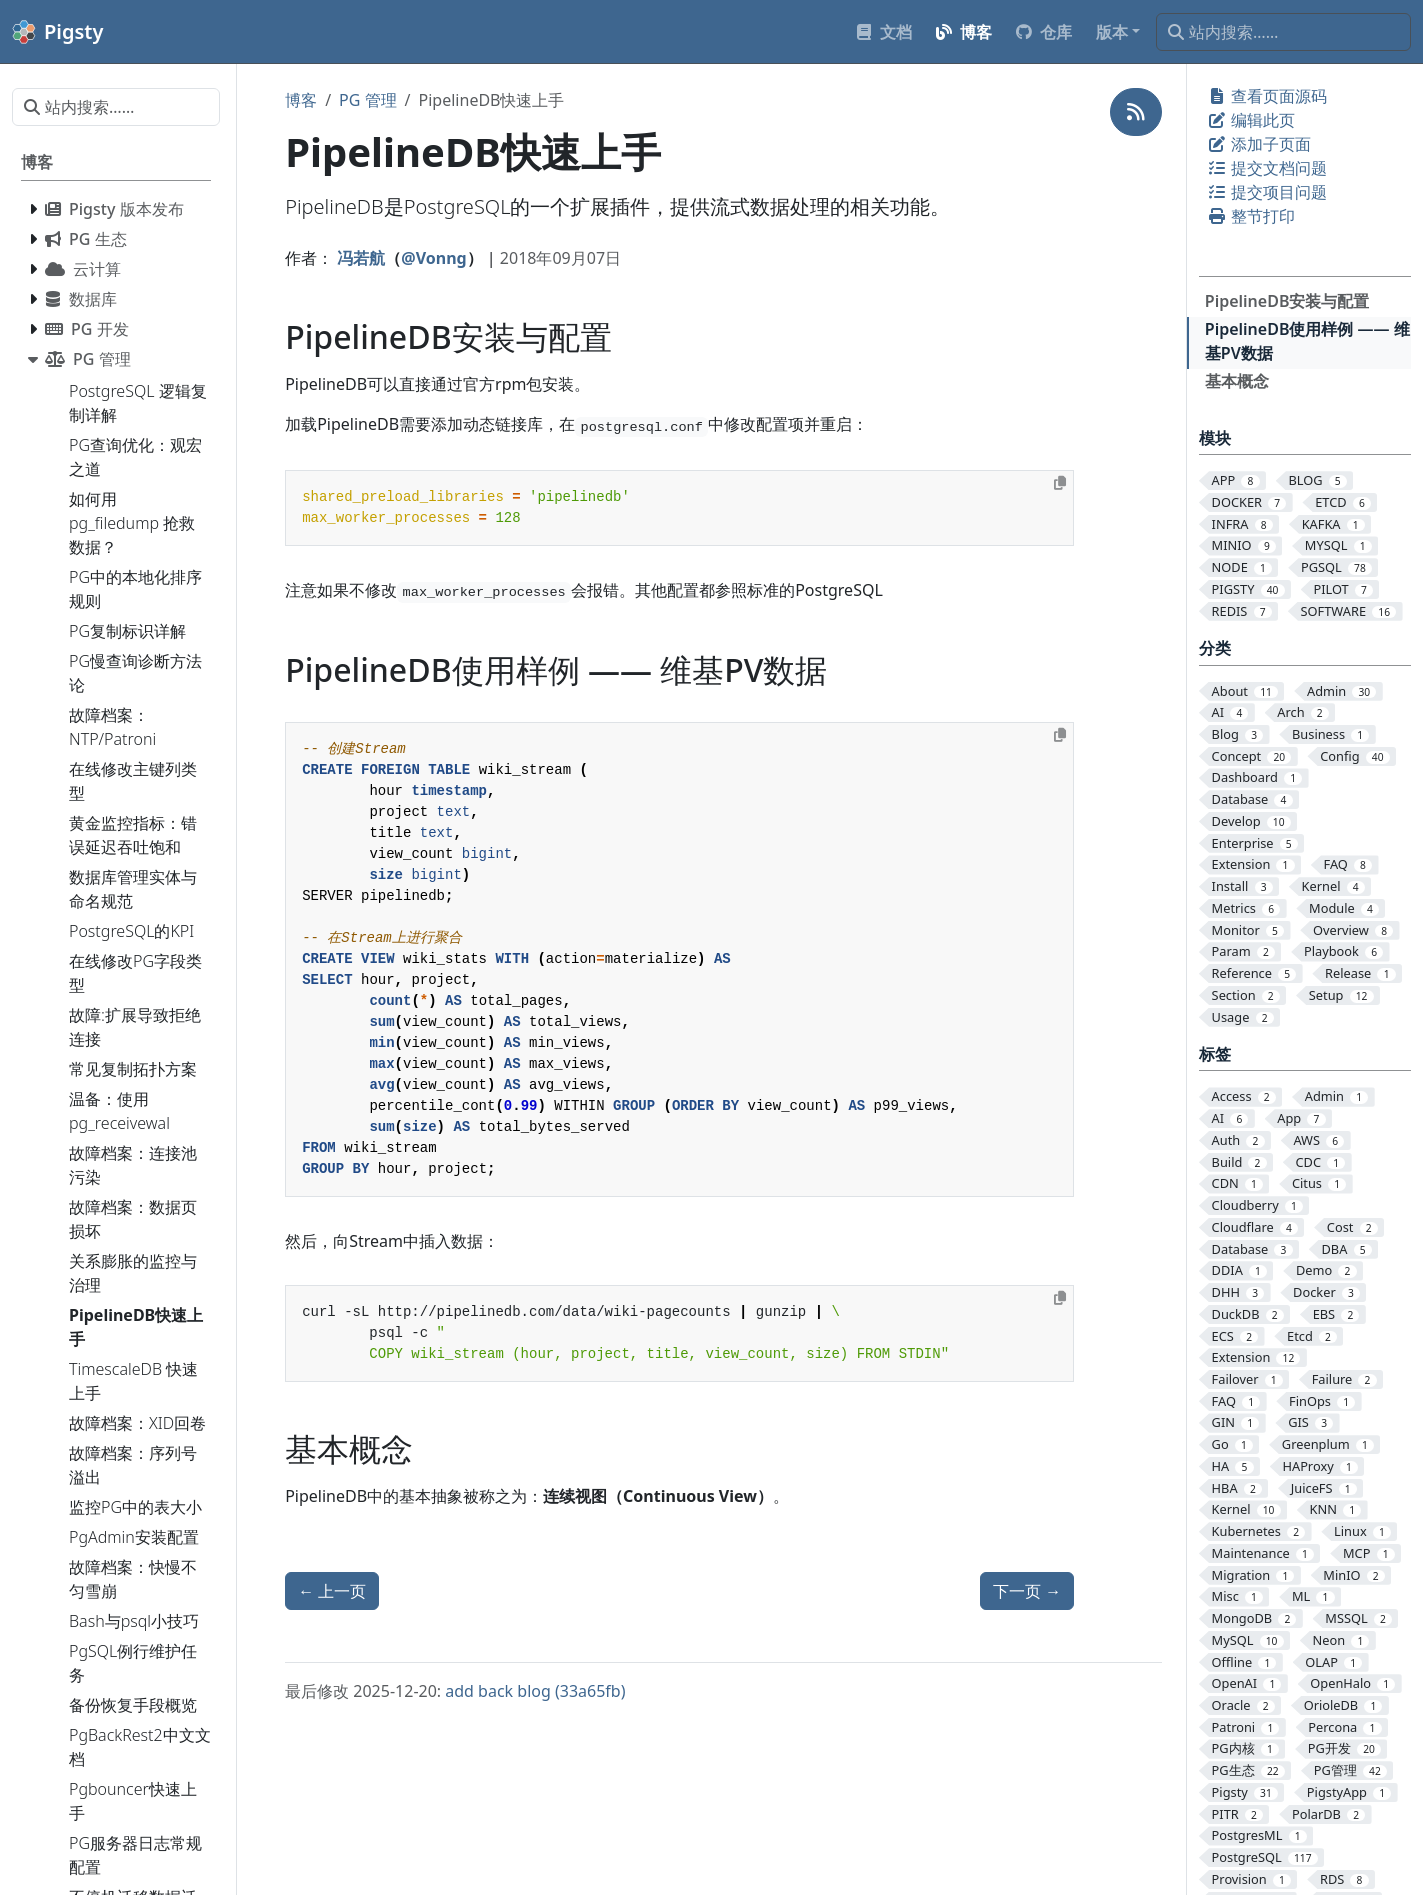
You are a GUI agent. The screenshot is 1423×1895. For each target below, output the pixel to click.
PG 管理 (368, 100)
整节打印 (1251, 216)
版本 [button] (1112, 32)
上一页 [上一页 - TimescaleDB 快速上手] (332, 1591)
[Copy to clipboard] (1060, 483)
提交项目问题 (1267, 192)
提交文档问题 (1267, 168)
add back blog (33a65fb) (535, 1691)
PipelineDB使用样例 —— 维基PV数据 (1307, 341)
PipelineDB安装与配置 (1287, 301)
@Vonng (433, 258)
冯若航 (361, 258)
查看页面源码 (1267, 96)
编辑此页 (1251, 120)
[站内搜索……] (1283, 32)
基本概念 (1237, 381)
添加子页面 (1259, 144)
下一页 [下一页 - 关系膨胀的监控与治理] (1027, 1591)
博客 (301, 100)
